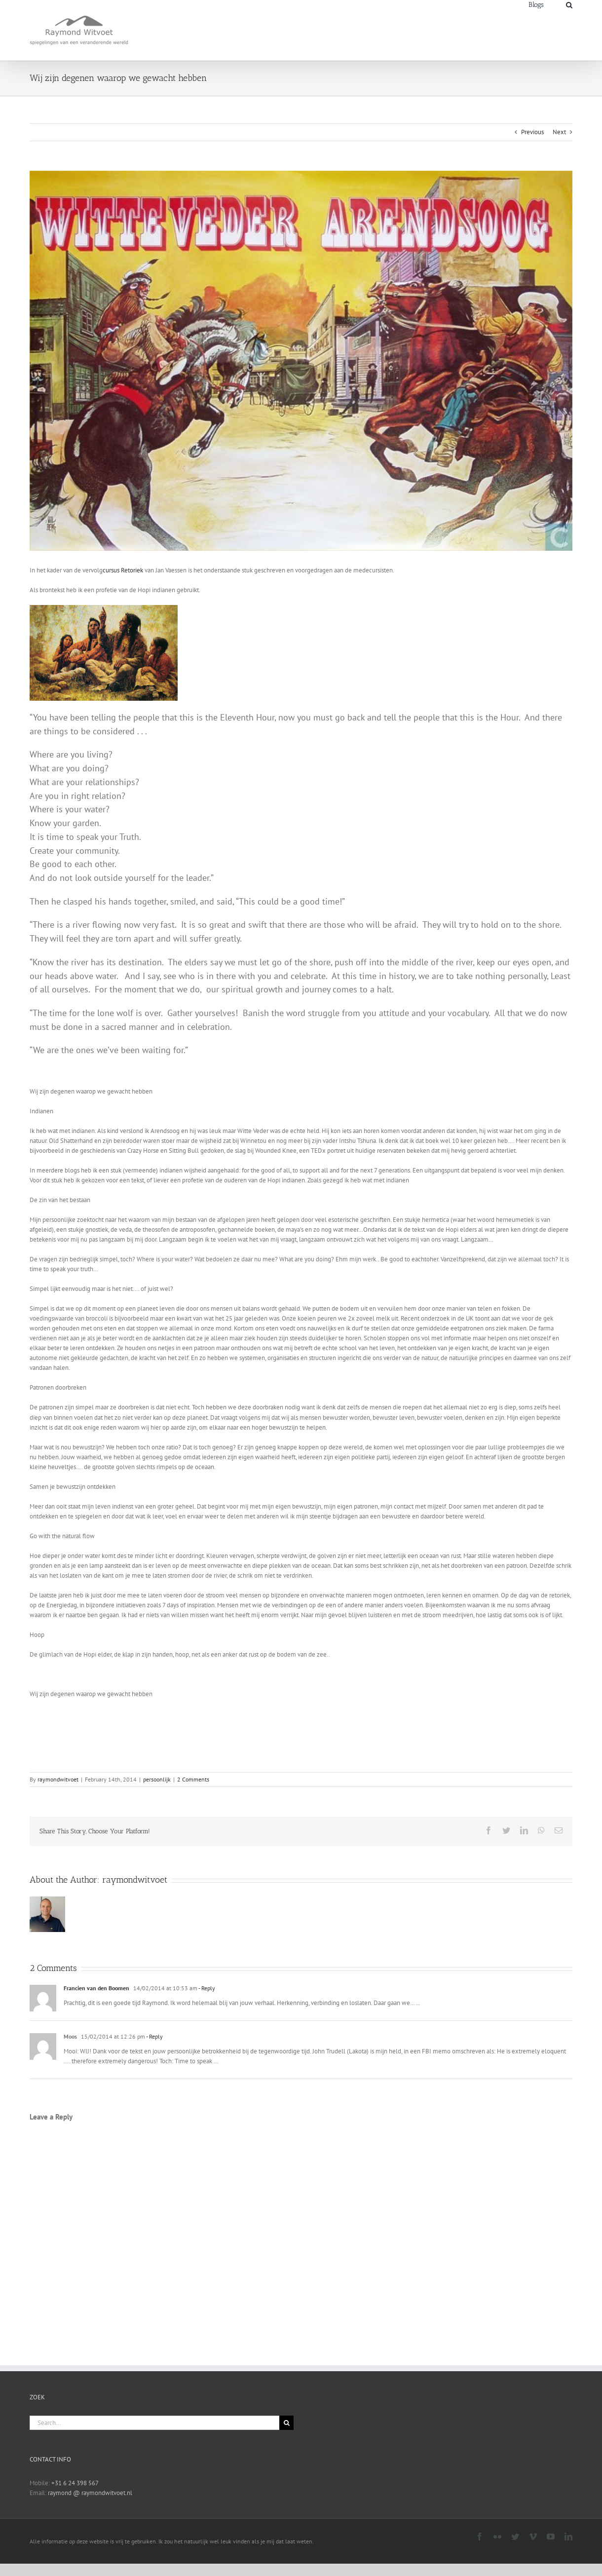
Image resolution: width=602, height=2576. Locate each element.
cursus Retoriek (123, 570)
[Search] (569, 4)
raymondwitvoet (58, 1779)
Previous (532, 132)
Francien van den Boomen (96, 1988)
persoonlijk (157, 1779)
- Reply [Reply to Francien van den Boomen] (206, 1988)
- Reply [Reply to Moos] (154, 2036)
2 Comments (193, 1779)
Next (559, 132)
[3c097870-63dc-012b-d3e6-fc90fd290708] (301, 361)
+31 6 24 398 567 (75, 2483)
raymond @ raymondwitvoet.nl (90, 2493)
